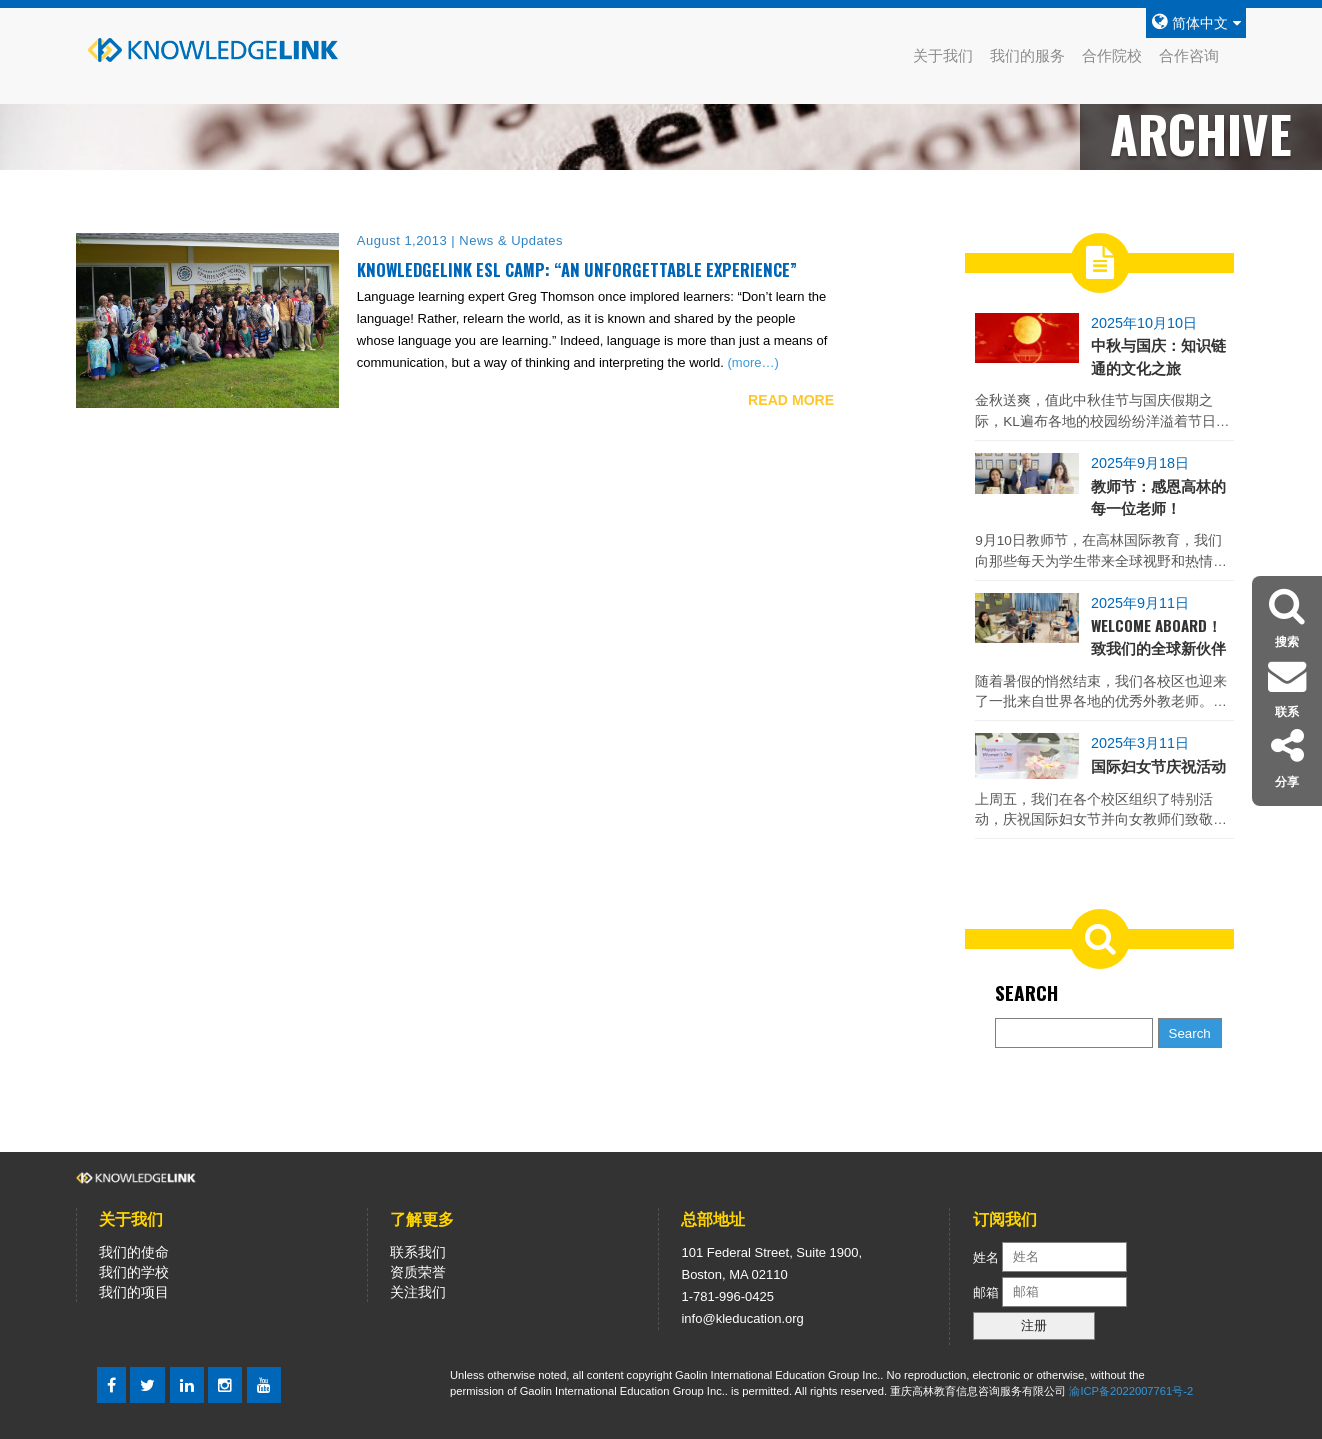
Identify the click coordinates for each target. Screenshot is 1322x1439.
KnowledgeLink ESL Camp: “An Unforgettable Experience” (577, 269)
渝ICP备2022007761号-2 (1131, 1391)
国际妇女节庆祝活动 (1158, 765)
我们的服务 (1027, 55)
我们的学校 (134, 1272)
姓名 (986, 1256)
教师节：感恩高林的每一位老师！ (1158, 496)
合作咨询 (1189, 55)
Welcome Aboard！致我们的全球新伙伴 (1158, 636)
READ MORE (791, 400)
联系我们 (418, 1252)
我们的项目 (134, 1292)
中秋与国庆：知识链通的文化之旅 (1158, 355)
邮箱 (988, 1291)
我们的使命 (134, 1252)
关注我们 (418, 1292)
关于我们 (943, 55)
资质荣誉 (418, 1272)
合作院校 (1112, 55)
